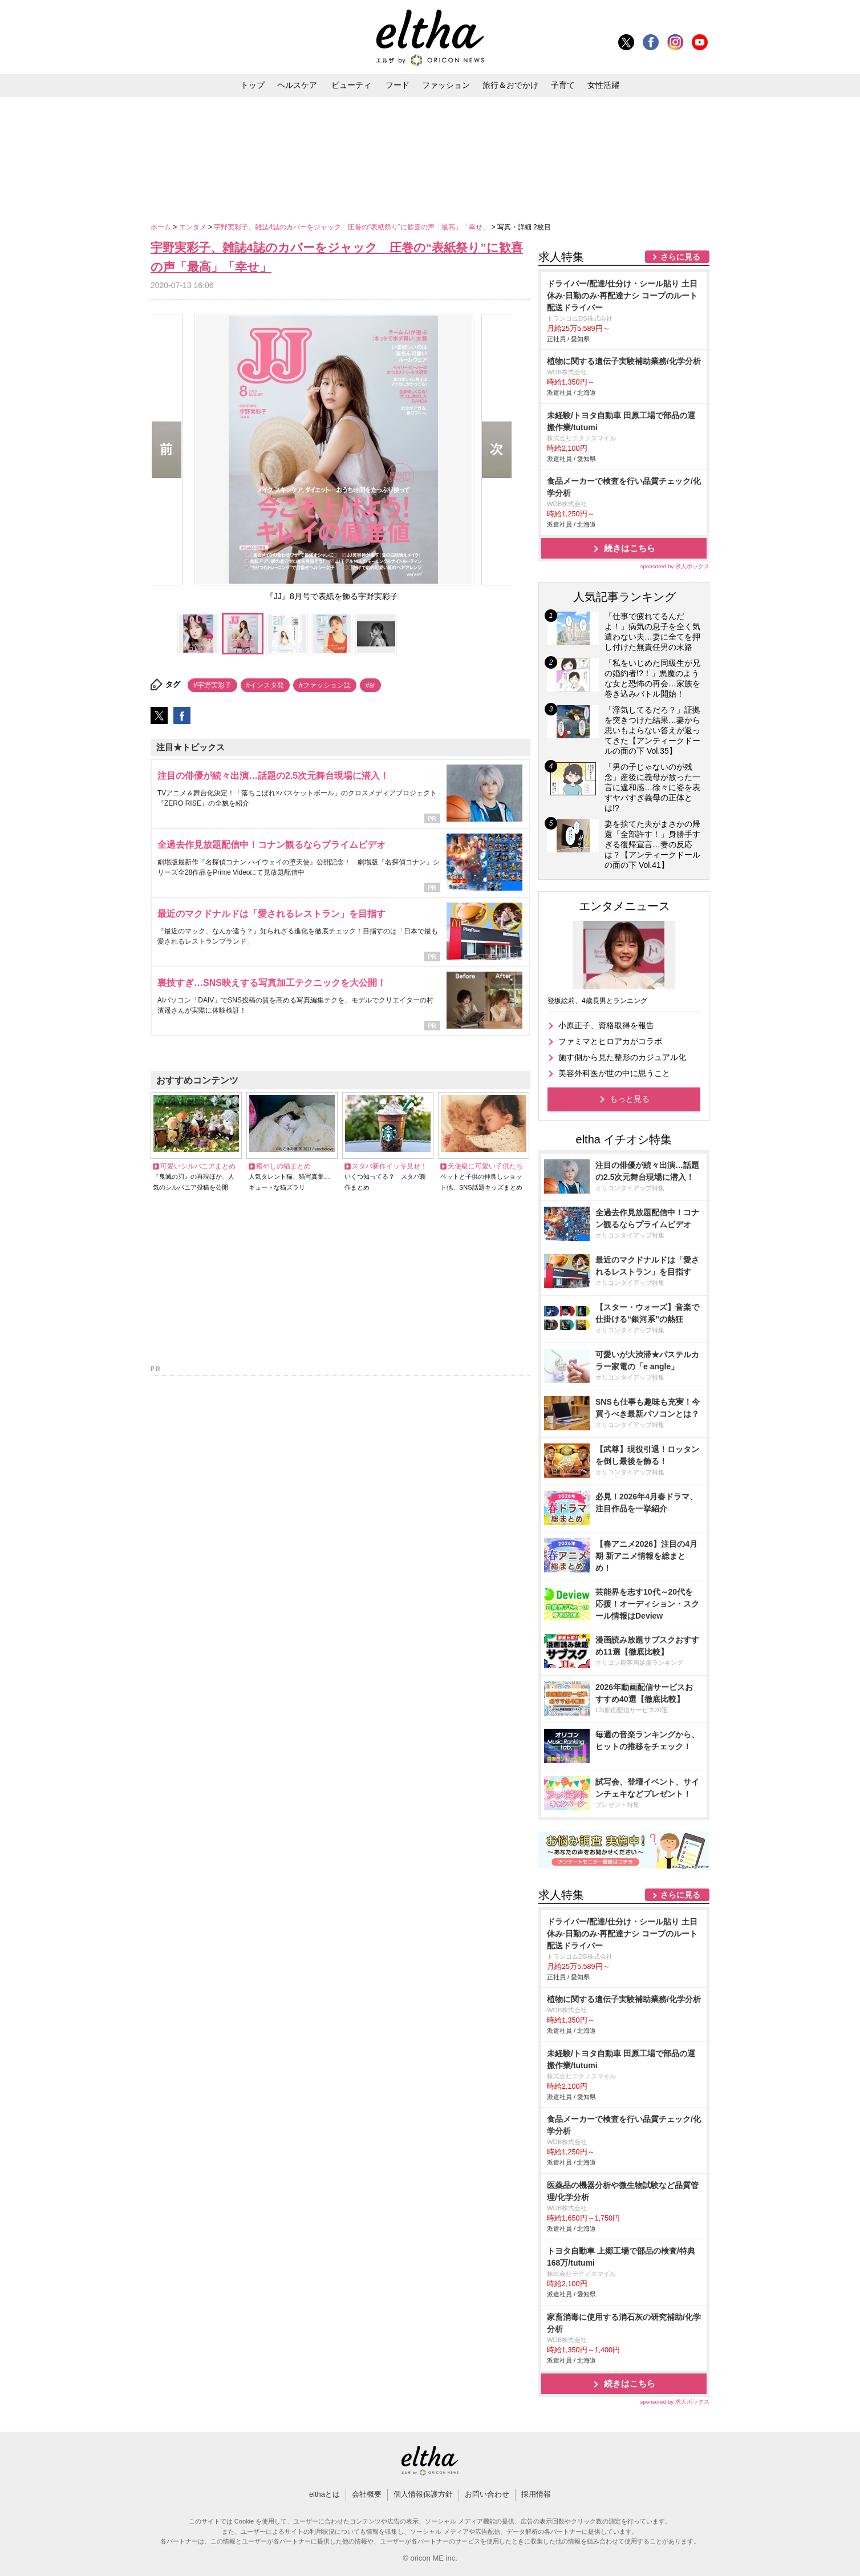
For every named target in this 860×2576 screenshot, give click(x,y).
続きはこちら (629, 548)
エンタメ (193, 227)
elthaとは (324, 2494)
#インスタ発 (265, 685)
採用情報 (536, 2494)
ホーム (162, 227)
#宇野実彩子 (212, 685)
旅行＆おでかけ (510, 85)
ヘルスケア (297, 85)
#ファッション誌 (325, 685)
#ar (370, 685)
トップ (253, 85)
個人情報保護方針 (423, 2494)
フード (397, 85)
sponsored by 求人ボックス (674, 566)
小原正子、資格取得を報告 (606, 1025)
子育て (563, 85)
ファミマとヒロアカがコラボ (610, 1041)
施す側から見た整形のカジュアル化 (622, 1057)
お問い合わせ (487, 2494)
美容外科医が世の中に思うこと (614, 1073)
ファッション (446, 85)
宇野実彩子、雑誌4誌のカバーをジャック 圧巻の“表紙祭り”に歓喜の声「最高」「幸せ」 (352, 227)
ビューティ (351, 85)
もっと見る (630, 1098)
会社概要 (367, 2494)
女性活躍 (603, 85)
